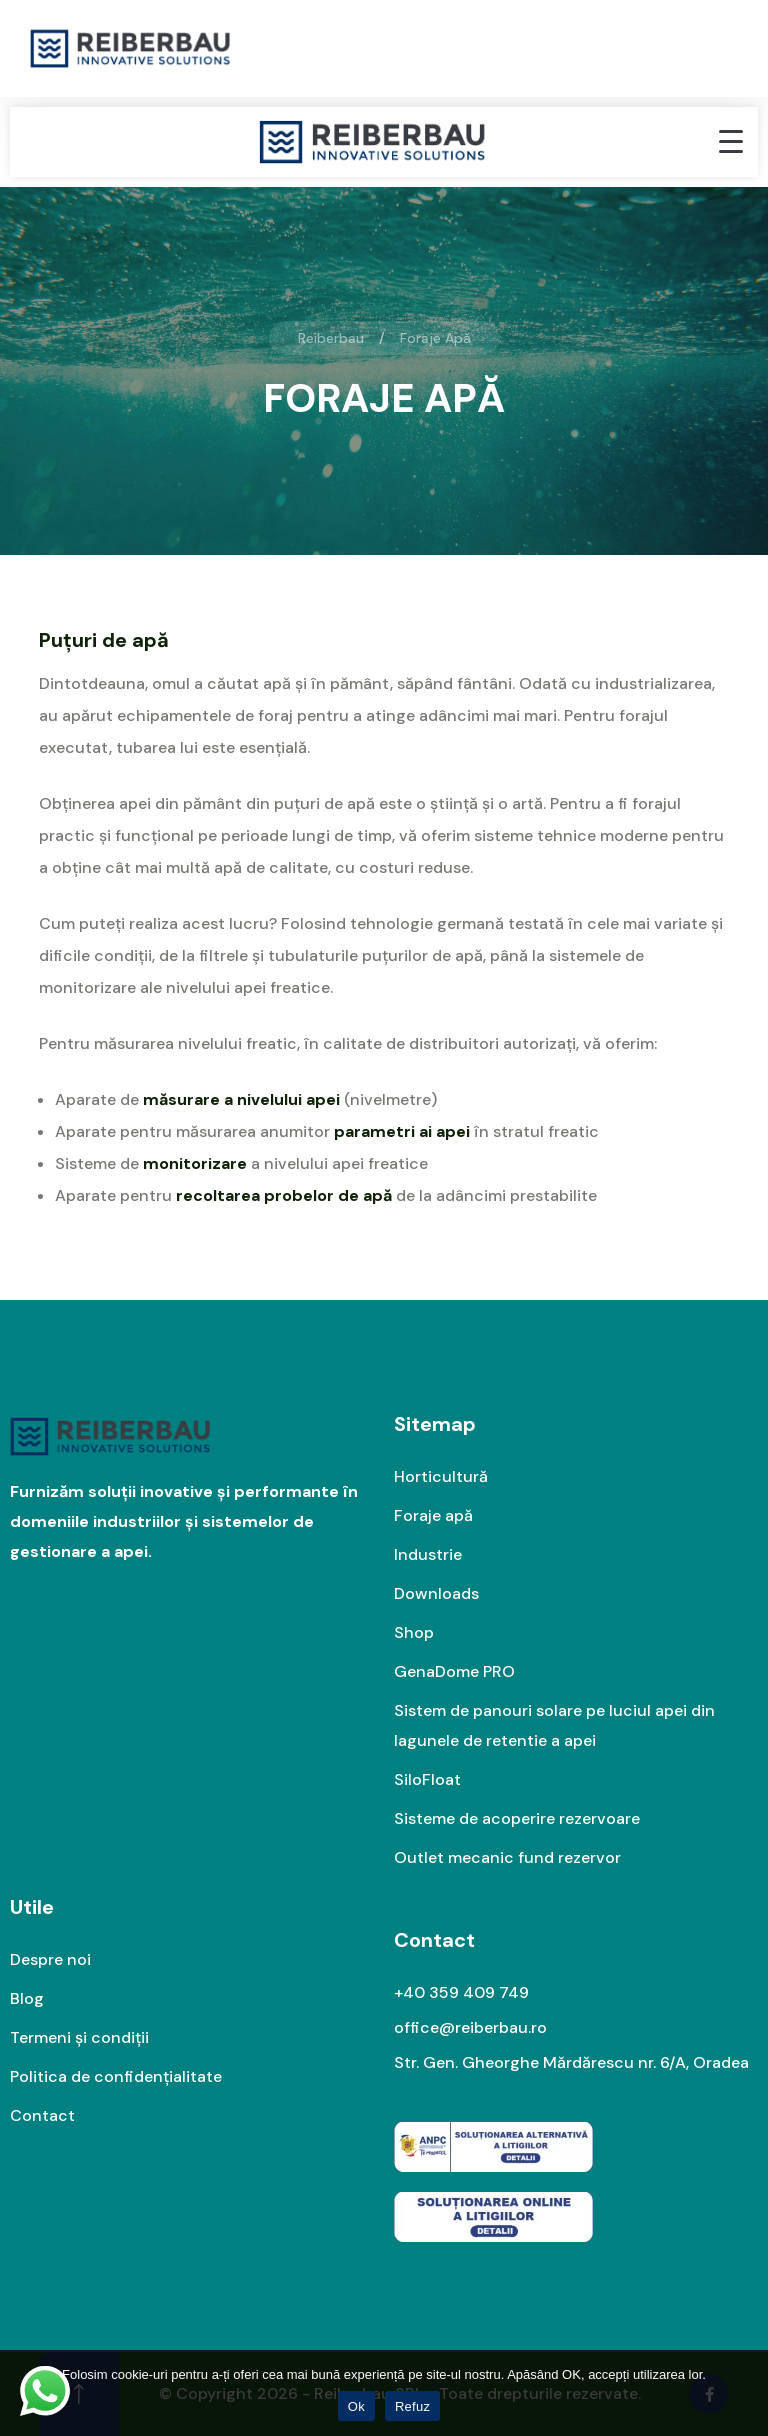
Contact (42, 2115)
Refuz (412, 2406)
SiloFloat (427, 1779)
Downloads (436, 1593)
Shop (414, 1632)
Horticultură (441, 1476)
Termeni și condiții (79, 2037)
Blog (27, 1998)
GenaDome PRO (454, 1671)
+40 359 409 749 (461, 1992)
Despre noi (50, 1959)
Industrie (428, 1554)
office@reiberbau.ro (470, 2027)
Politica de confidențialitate (116, 2076)
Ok (356, 2406)
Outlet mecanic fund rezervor (507, 1857)
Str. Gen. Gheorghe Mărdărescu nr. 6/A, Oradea (571, 2062)
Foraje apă (433, 1515)
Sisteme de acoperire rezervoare (517, 1818)
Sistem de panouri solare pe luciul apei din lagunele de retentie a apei (554, 1725)
